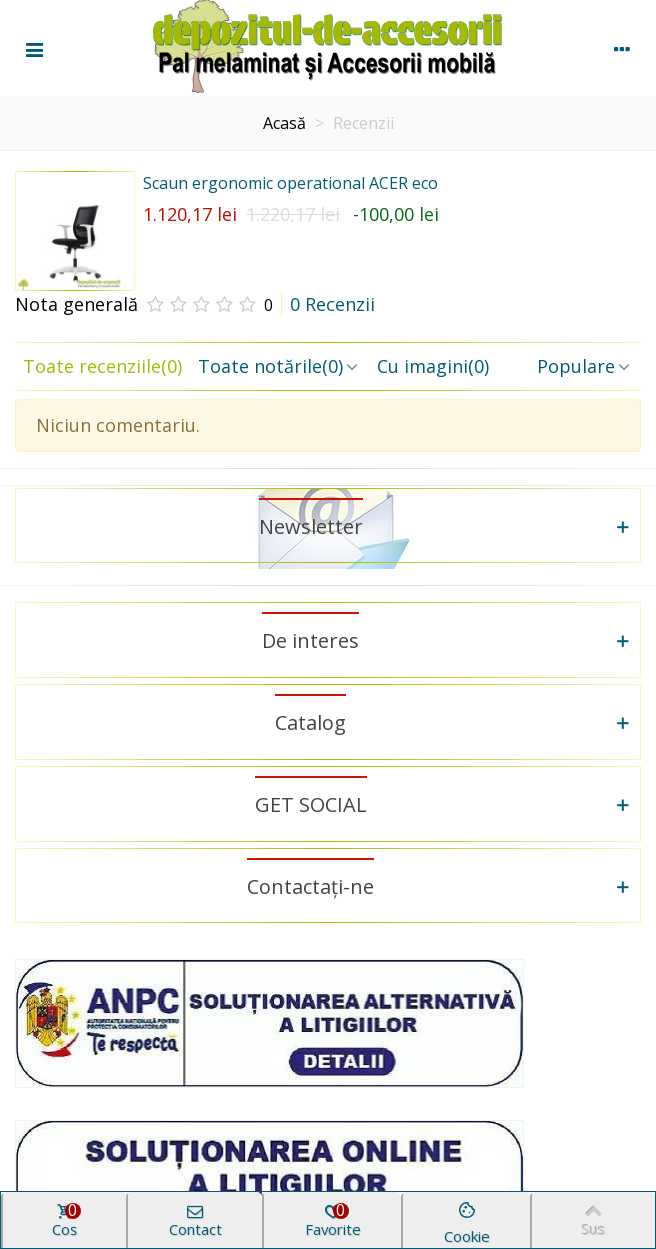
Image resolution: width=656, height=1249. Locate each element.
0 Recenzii (332, 304)
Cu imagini (433, 366)
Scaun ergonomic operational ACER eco (290, 183)
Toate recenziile (102, 366)
